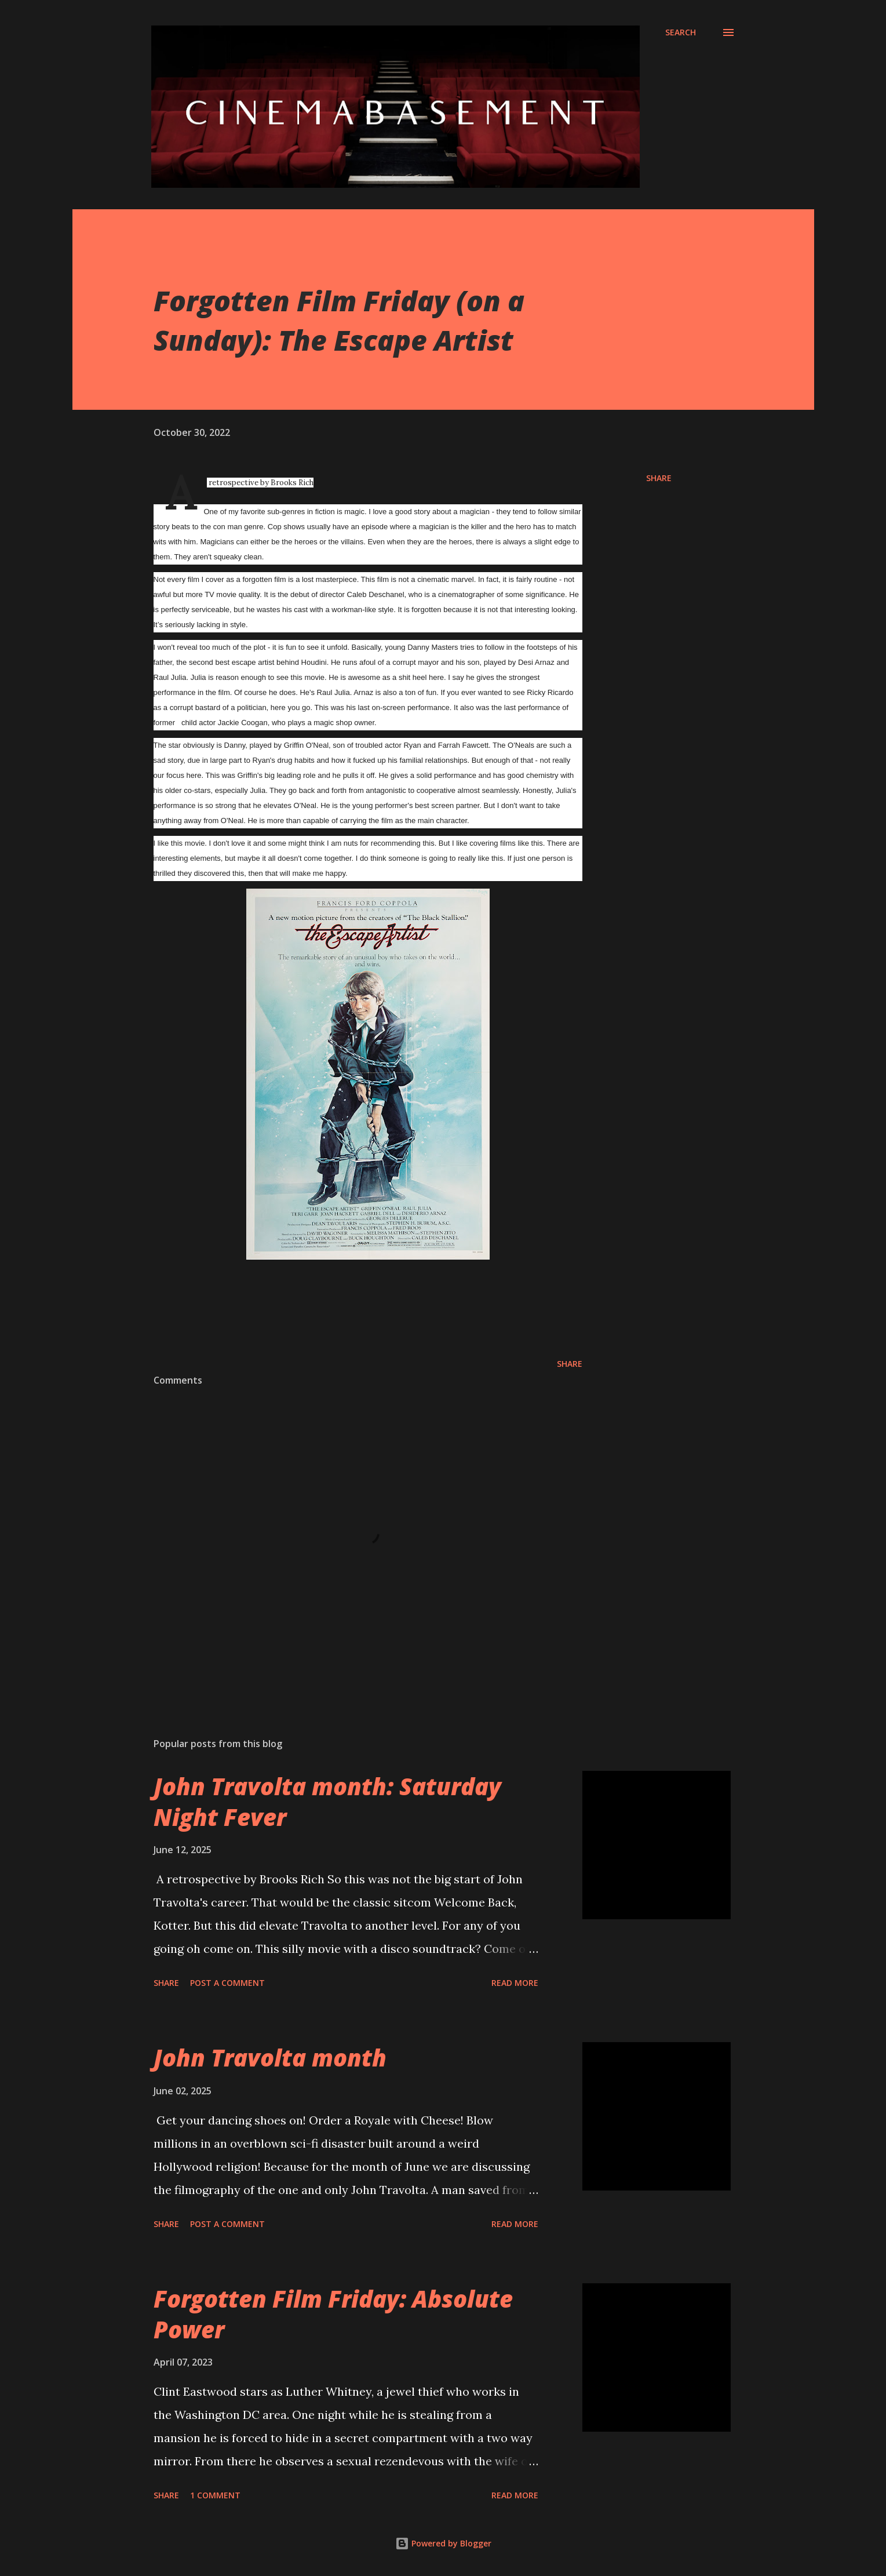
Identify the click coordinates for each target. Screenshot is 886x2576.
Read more (514, 1982)
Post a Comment (227, 1982)
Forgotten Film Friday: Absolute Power (333, 2314)
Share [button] (659, 477)
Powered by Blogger (443, 2543)
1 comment (215, 2495)
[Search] (680, 32)
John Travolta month (270, 2057)
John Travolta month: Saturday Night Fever (327, 1801)
